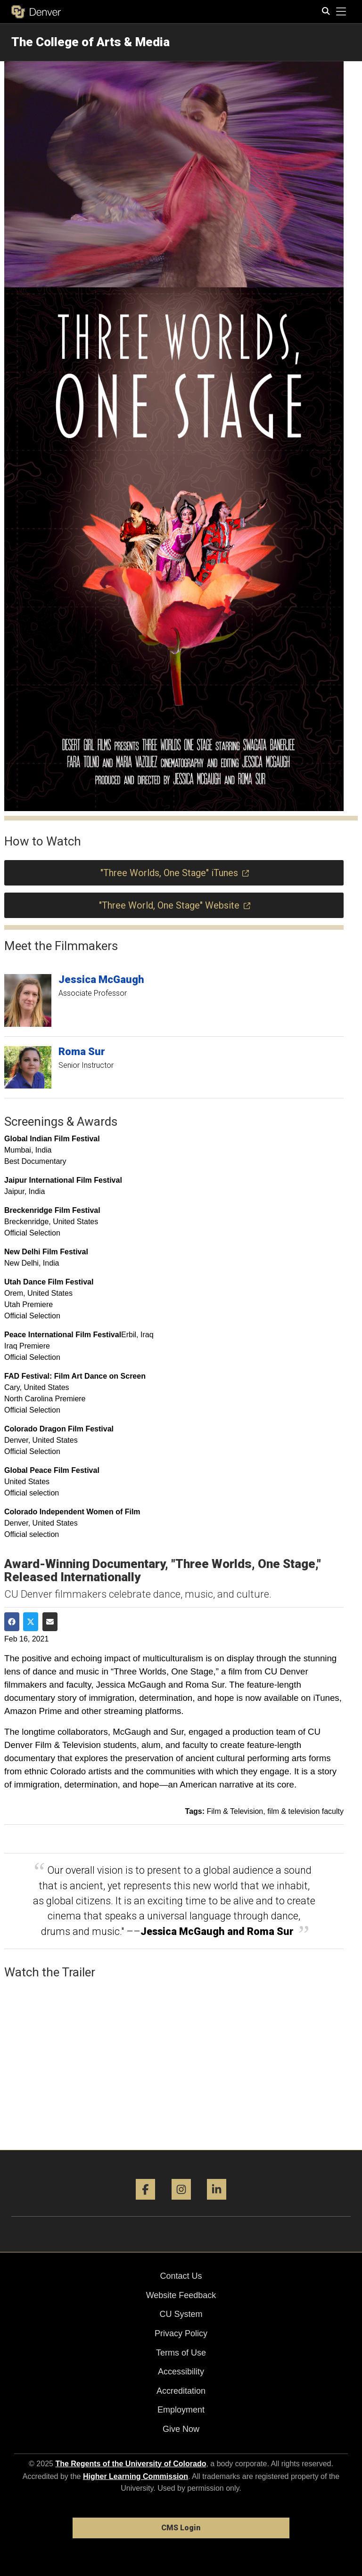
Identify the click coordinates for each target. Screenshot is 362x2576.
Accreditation (181, 2391)
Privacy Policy (181, 2333)
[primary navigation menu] (341, 11)
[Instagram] (181, 2203)
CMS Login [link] (180, 2527)
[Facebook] (145, 2203)
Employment (181, 2409)
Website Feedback (181, 2295)
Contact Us (181, 2276)
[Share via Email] (50, 1621)
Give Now (181, 2429)
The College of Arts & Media (90, 42)
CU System (180, 2314)
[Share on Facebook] (11, 1621)
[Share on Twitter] (30, 1621)
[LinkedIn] (216, 2203)
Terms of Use (181, 2352)
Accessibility (181, 2371)
